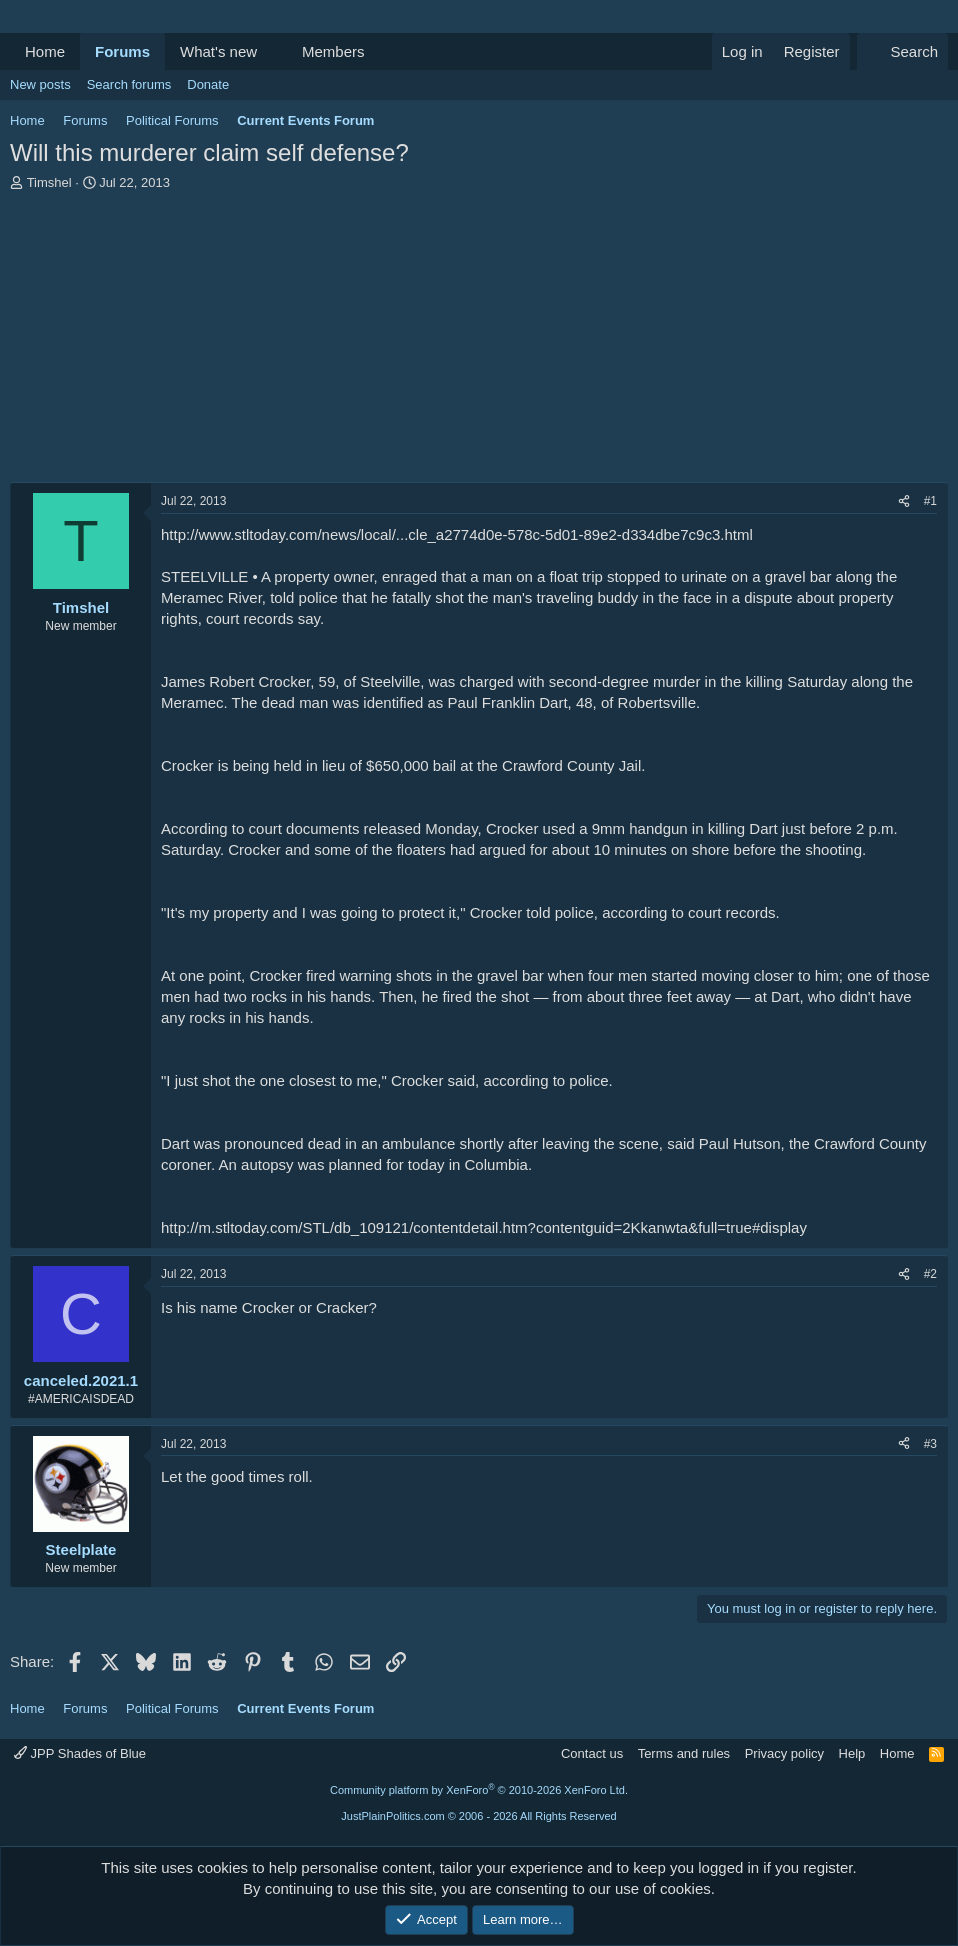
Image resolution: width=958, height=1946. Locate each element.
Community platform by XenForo (479, 1790)
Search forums (129, 84)
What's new (218, 51)
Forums (122, 51)
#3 (930, 1444)
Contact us (592, 1753)
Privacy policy (784, 1753)
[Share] (904, 501)
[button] (273, 51)
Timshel (49, 182)
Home (45, 51)
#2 (930, 1274)
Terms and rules (684, 1753)
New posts (40, 84)
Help (852, 1753)
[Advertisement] (479, 342)
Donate (208, 84)
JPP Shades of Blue (80, 1753)
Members (333, 51)
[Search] (902, 51)
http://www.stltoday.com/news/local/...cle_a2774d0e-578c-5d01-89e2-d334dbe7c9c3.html (457, 534)
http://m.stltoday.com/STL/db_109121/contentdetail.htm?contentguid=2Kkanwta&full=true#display (484, 1227)
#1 (930, 501)
